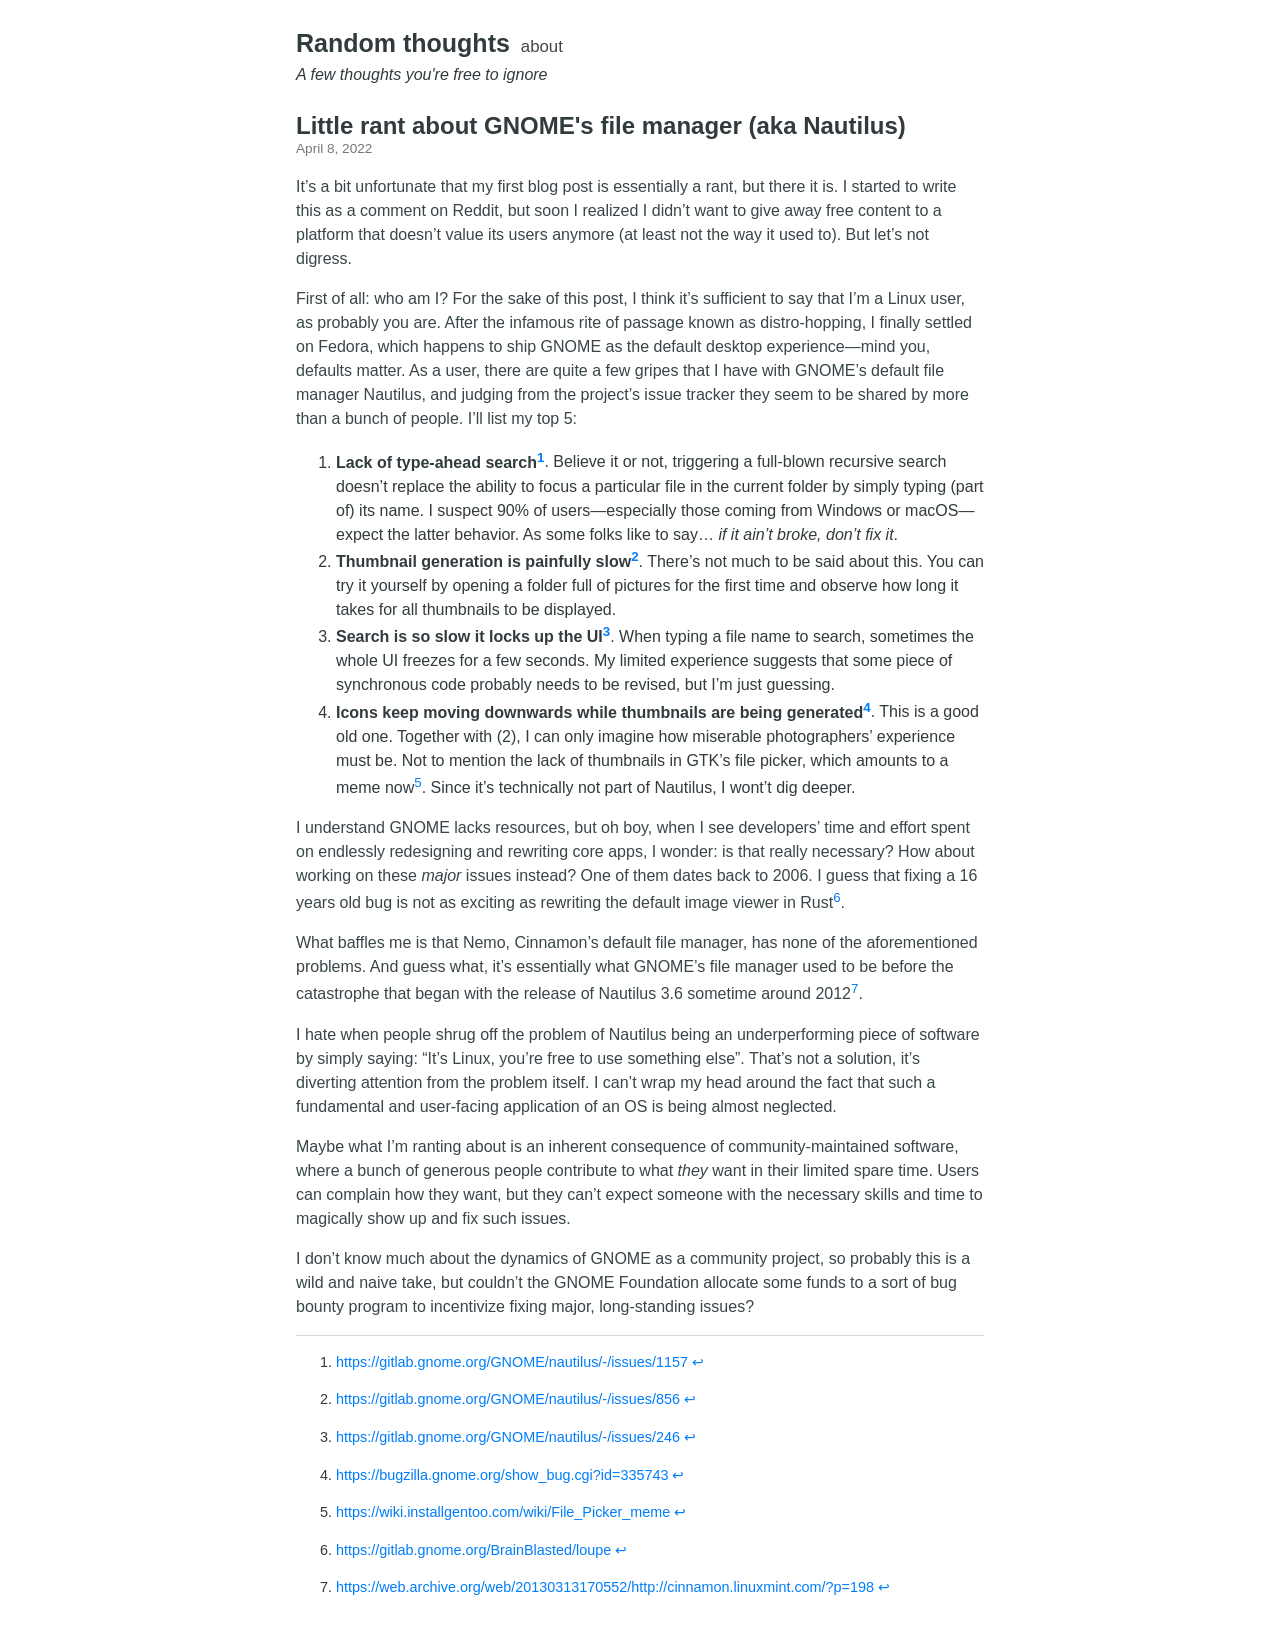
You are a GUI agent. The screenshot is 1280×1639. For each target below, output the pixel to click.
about (542, 46)
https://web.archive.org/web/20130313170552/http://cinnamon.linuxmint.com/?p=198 (605, 1587)
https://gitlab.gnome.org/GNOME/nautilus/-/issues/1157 (512, 1362)
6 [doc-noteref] (836, 897)
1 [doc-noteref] (540, 456)
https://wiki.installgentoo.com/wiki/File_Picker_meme (503, 1512)
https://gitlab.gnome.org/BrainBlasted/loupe (473, 1550)
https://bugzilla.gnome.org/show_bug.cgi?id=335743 (502, 1475)
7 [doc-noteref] (854, 988)
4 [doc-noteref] (866, 706)
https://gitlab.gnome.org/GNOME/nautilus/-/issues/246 (508, 1437)
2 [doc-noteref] (634, 556)
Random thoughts (403, 43)
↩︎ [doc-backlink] (698, 1362)
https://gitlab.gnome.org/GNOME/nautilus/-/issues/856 (508, 1399)
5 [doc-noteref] (417, 782)
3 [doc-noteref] (606, 631)
